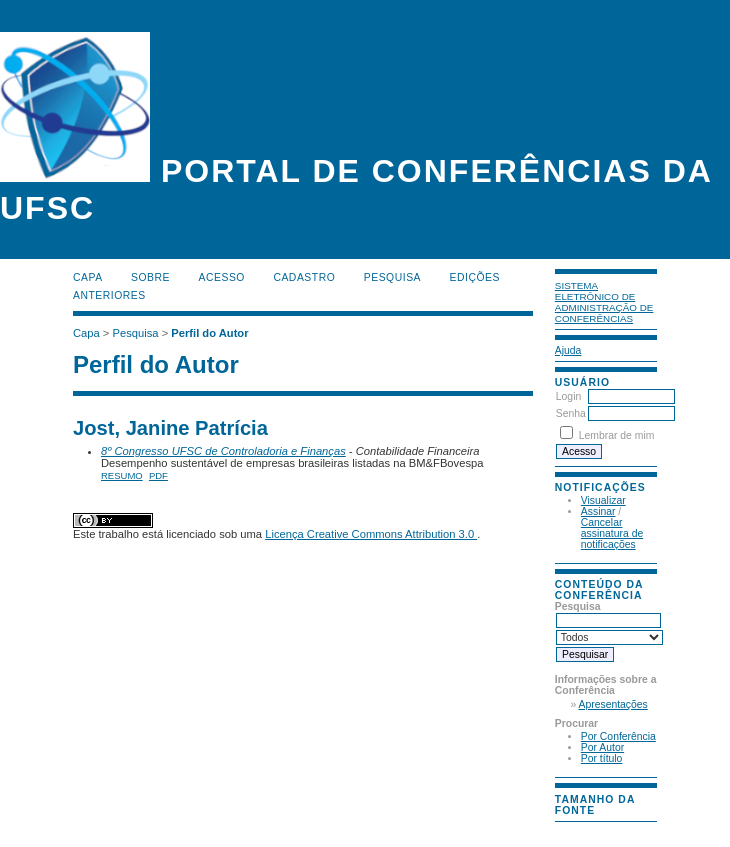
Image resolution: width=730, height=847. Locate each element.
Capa (88, 277)
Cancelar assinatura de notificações (612, 533)
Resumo (122, 475)
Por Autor (602, 747)
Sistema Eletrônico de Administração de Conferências (604, 302)
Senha (571, 413)
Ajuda (568, 350)
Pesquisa (392, 277)
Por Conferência (618, 736)
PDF (158, 475)
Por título (602, 758)
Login (568, 396)
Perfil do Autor (209, 333)
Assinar (598, 511)
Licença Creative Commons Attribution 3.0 (371, 534)
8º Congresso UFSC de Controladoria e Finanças (223, 451)
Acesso (222, 277)
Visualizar (603, 500)
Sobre (150, 277)
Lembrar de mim (617, 435)
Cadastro (304, 277)
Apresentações (613, 704)
